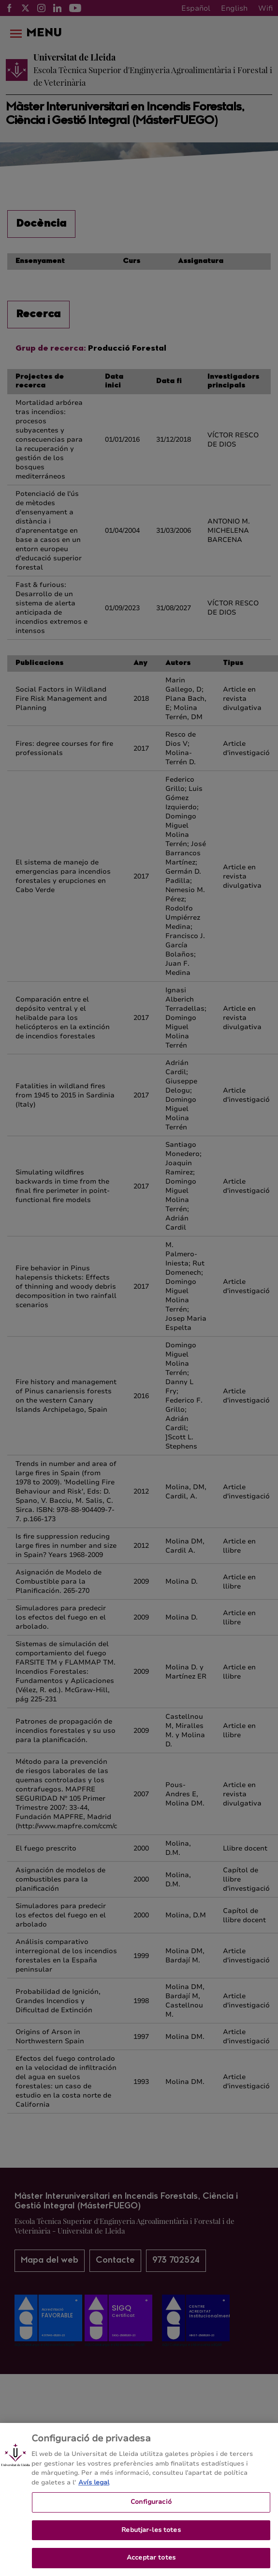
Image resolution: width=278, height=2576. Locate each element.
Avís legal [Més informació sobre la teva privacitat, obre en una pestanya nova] (93, 2495)
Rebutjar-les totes (150, 2543)
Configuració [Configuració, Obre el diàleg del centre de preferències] (151, 2515)
